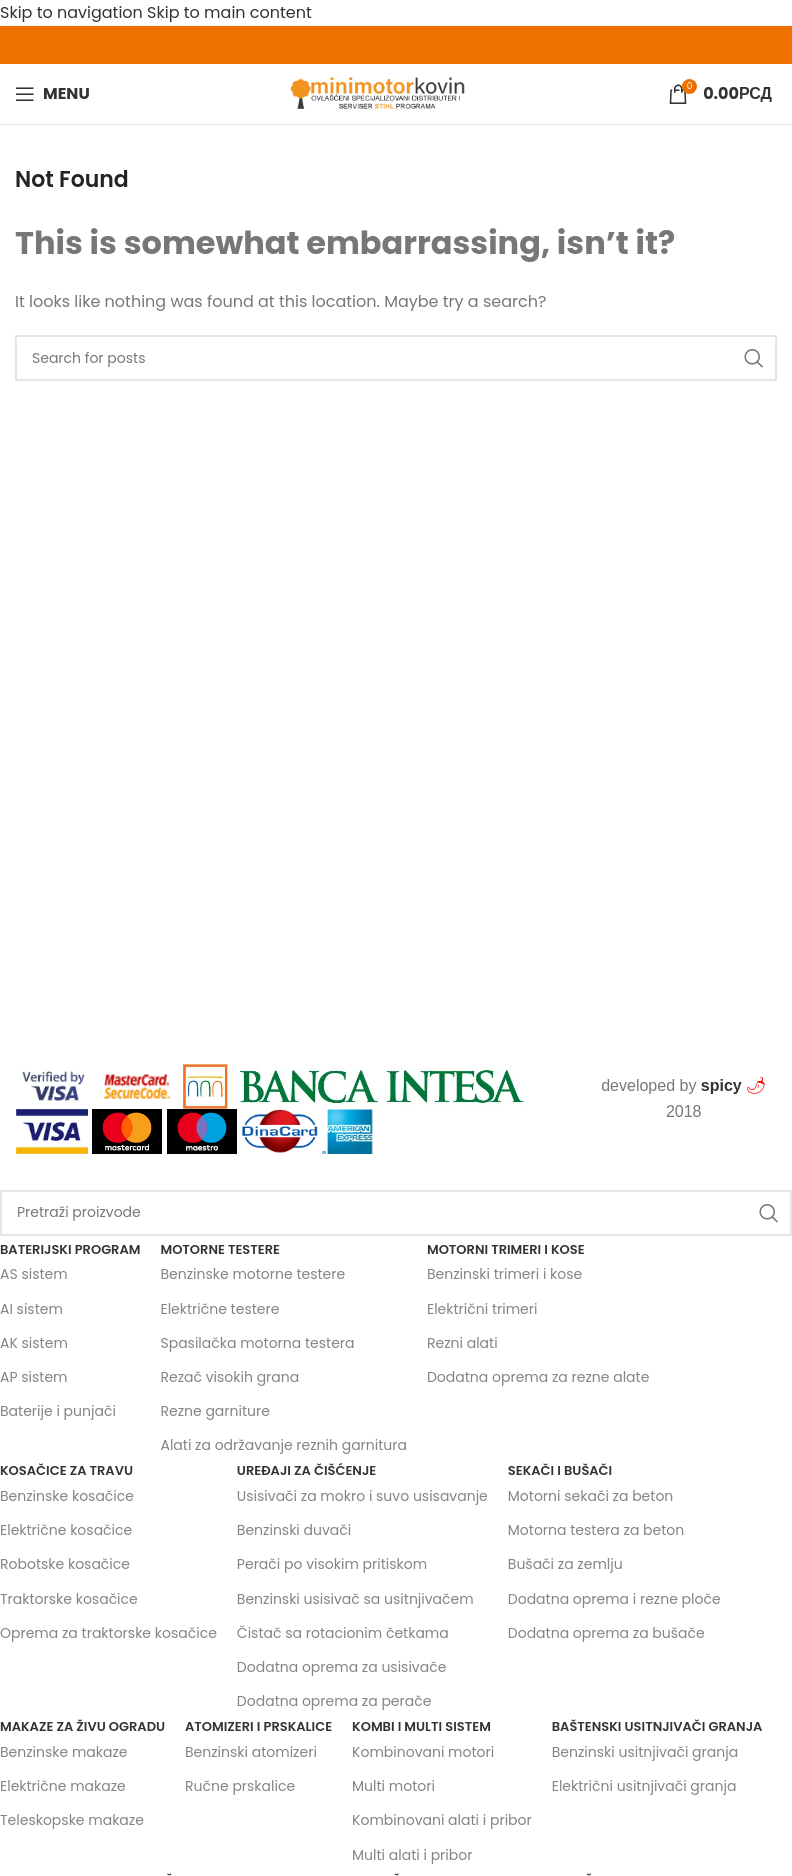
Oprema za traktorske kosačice (108, 1633)
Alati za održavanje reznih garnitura (283, 1445)
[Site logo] (378, 92)
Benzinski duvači (294, 1530)
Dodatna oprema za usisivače (342, 1667)
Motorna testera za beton (596, 1530)
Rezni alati (462, 1343)
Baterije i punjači (58, 1411)
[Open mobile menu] (52, 94)
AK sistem (34, 1343)
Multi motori (393, 1786)
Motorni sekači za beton (591, 1496)
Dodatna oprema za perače (334, 1701)
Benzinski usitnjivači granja (645, 1752)
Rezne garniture (214, 1411)
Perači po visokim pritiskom (332, 1564)
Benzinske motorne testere (252, 1274)
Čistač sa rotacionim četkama (343, 1633)
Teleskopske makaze (72, 1820)
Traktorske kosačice (69, 1599)
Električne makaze (63, 1786)
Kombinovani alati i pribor (442, 1820)
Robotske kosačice (65, 1564)
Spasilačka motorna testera (257, 1343)
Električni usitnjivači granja (644, 1786)
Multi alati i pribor (412, 1855)
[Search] (396, 1213)
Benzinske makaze (64, 1752)
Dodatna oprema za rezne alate (538, 1377)
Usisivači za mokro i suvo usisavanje (362, 1496)
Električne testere (219, 1309)
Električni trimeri (482, 1309)
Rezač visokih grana (229, 1377)
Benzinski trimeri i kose (504, 1274)
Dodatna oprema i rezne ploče (614, 1599)
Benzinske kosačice (67, 1496)
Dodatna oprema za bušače (606, 1633)
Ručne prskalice (240, 1786)
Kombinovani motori (423, 1752)
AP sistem (34, 1377)
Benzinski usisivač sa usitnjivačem (355, 1599)
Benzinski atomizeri (251, 1752)
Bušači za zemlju (565, 1564)
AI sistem (31, 1309)
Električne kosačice (66, 1530)
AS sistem (34, 1274)
